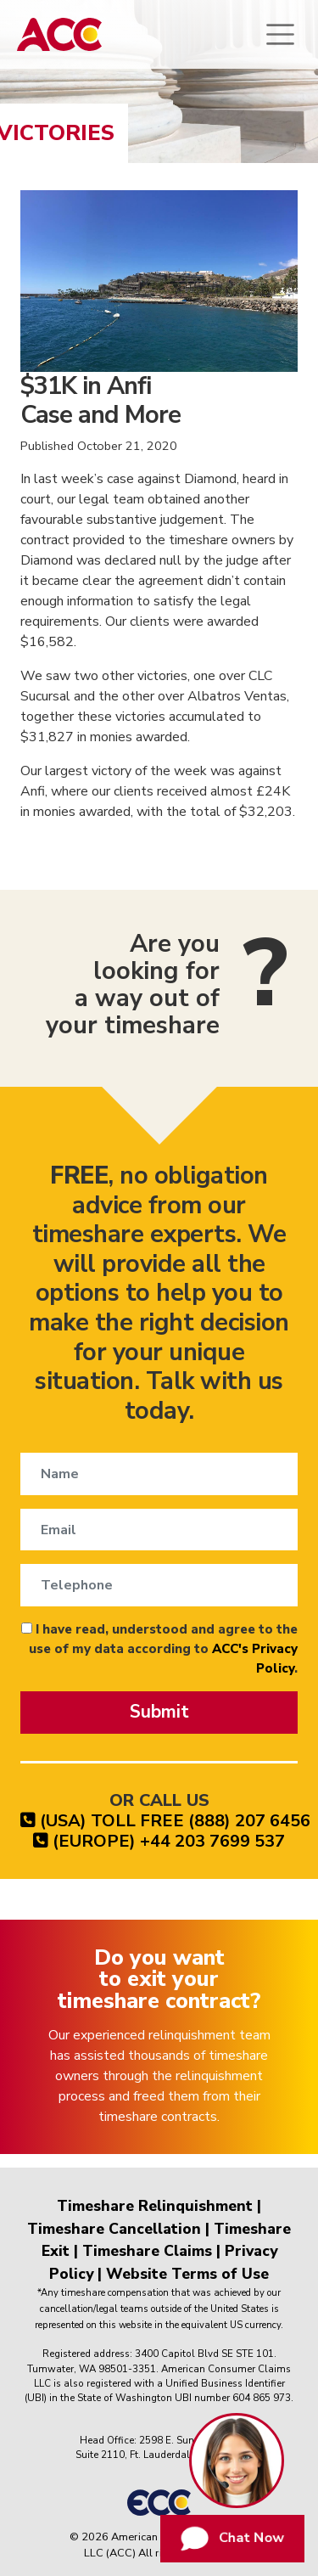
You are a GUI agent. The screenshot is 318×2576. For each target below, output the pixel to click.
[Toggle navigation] (280, 34)
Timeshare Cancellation (114, 2229)
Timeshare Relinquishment (155, 2206)
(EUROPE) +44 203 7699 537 (159, 1841)
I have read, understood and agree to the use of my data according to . (159, 1649)
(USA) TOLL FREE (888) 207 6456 (165, 1820)
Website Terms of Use (187, 2274)
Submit (159, 1712)
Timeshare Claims (147, 2251)
